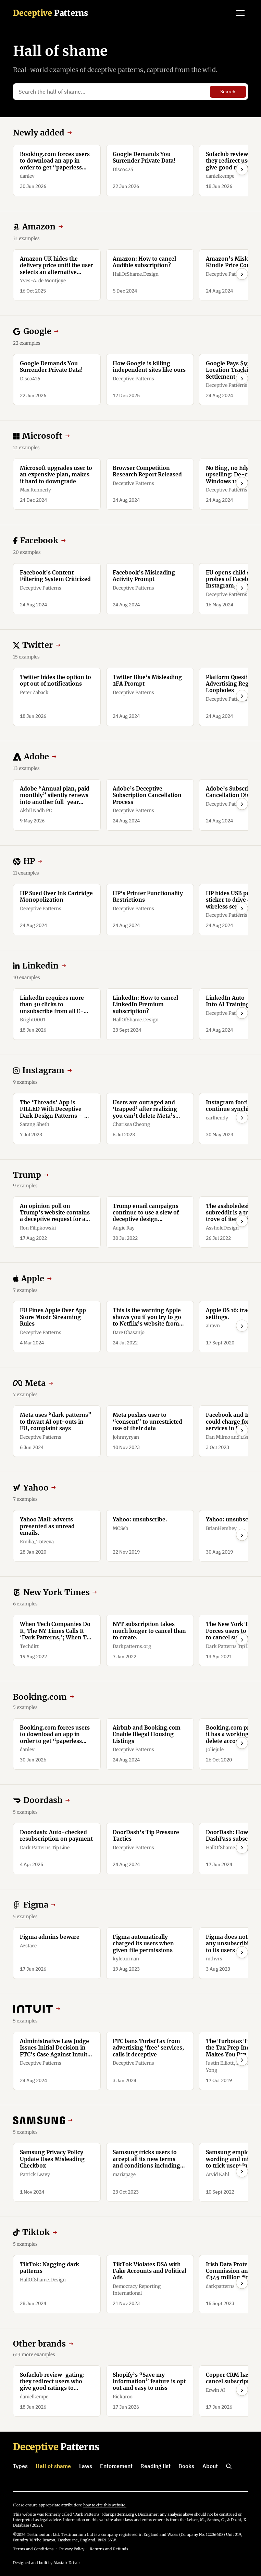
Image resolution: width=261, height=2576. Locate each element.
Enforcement (116, 2465)
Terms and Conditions (33, 2549)
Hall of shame (53, 2465)
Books (186, 2465)
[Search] (229, 2466)
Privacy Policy (71, 2549)
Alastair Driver (66, 2562)
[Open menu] (240, 13)
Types (20, 2465)
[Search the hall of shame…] (112, 91)
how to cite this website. (104, 2505)
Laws (85, 2465)
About (210, 2465)
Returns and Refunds (109, 2549)
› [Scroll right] (242, 169)
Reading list (155, 2465)
